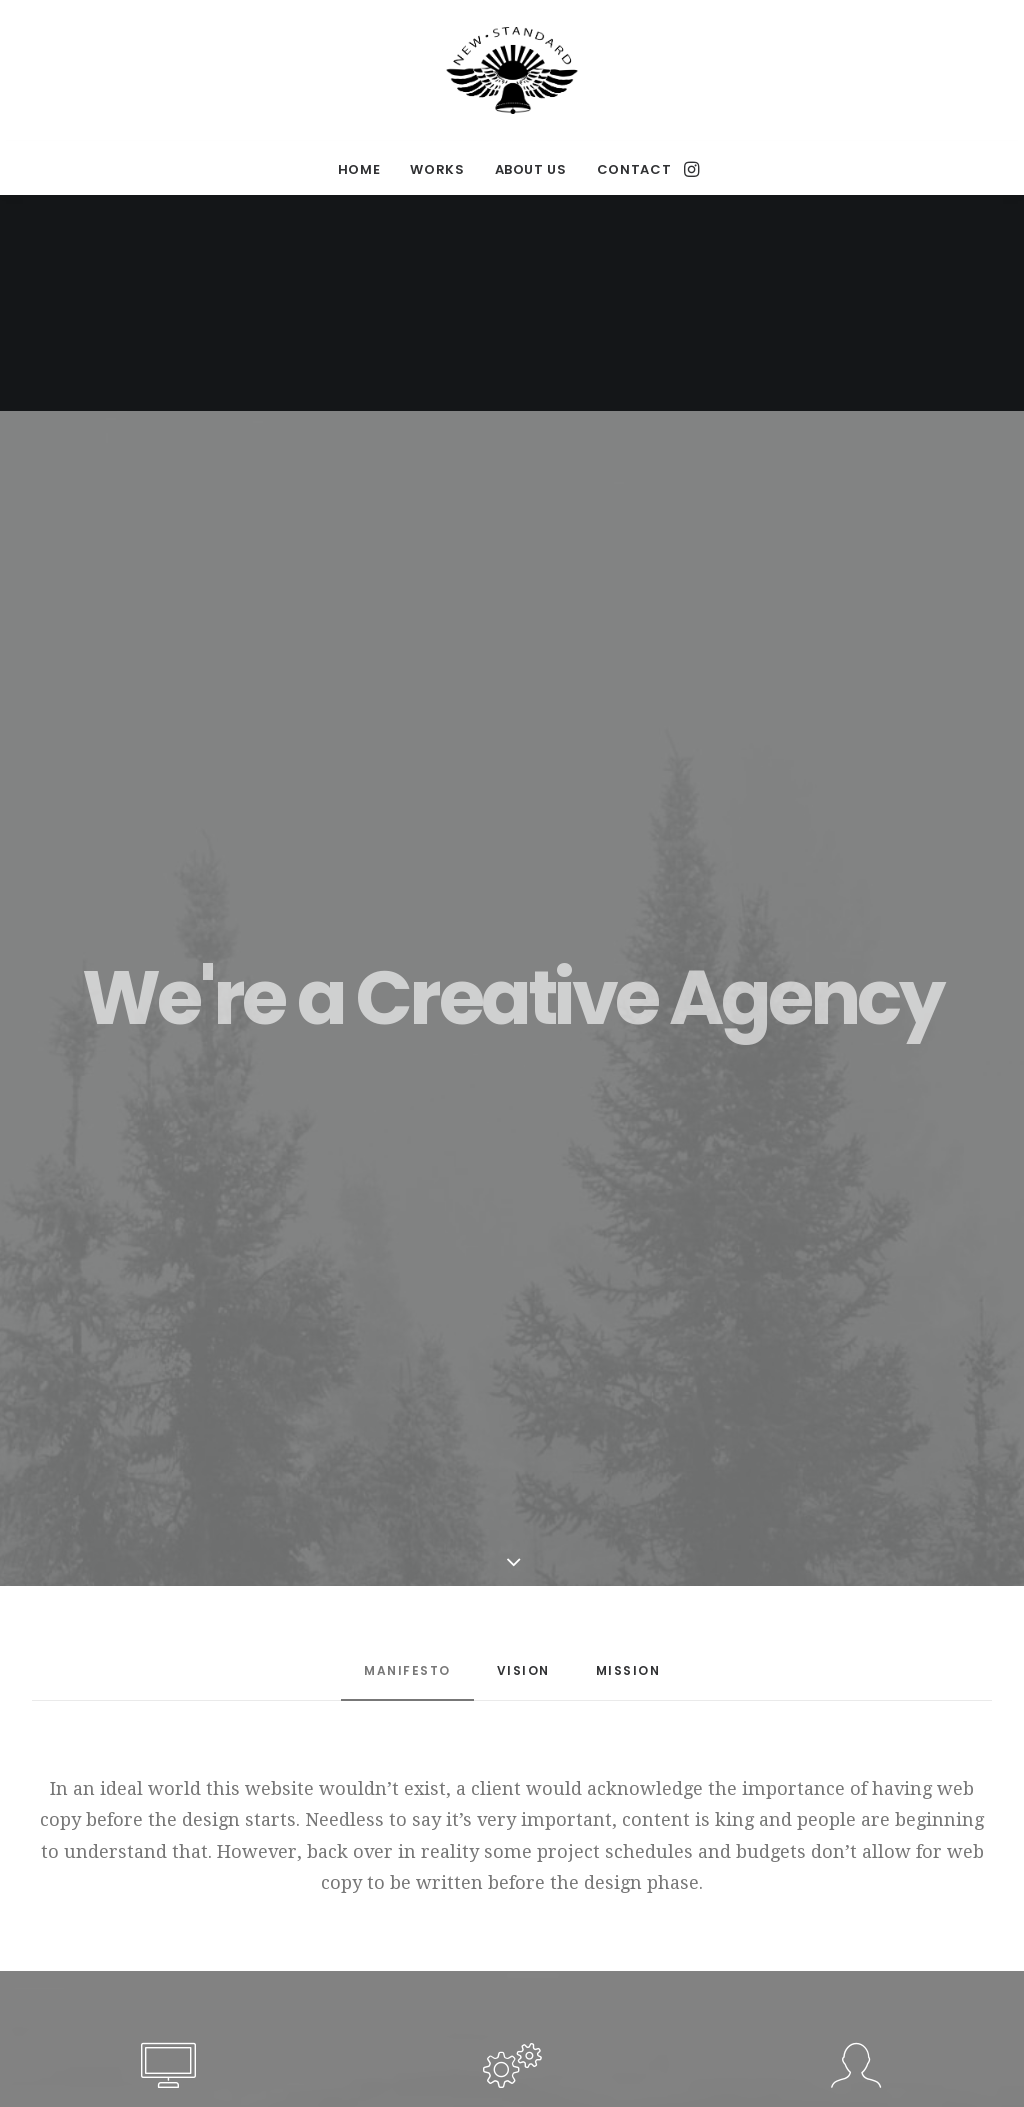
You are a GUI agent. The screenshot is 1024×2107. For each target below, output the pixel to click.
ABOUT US (531, 169)
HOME (359, 169)
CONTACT (634, 169)
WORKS (437, 169)
